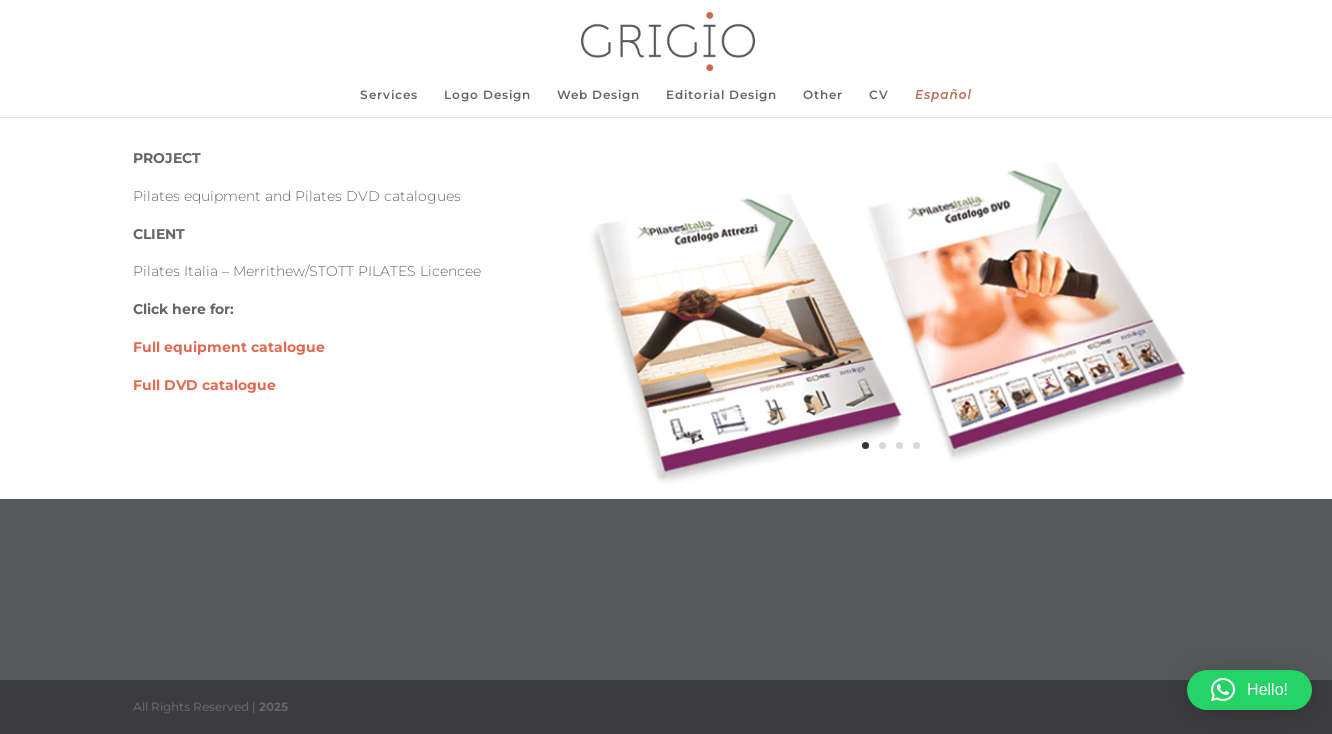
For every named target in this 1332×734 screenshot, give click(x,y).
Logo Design (487, 95)
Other (823, 95)
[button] (1249, 690)
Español (943, 95)
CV (879, 95)
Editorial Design (721, 95)
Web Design (598, 95)
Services (389, 95)
